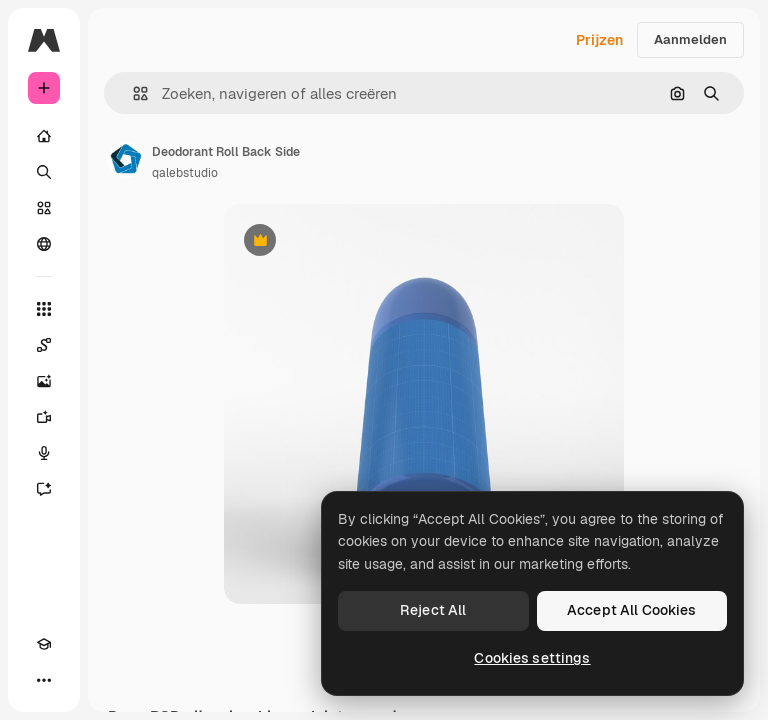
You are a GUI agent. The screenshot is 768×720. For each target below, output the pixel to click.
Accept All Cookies (632, 610)
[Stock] (44, 208)
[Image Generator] (44, 381)
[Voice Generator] (44, 453)
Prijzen (599, 40)
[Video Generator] (44, 417)
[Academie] (44, 644)
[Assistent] (44, 489)
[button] (132, 93)
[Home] (44, 136)
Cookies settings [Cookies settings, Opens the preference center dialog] (532, 658)
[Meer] (44, 680)
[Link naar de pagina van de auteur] (126, 160)
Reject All (433, 610)
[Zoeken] (44, 172)
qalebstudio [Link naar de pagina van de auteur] (185, 173)
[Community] (44, 244)
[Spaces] (44, 345)
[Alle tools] (44, 309)
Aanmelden (690, 39)
